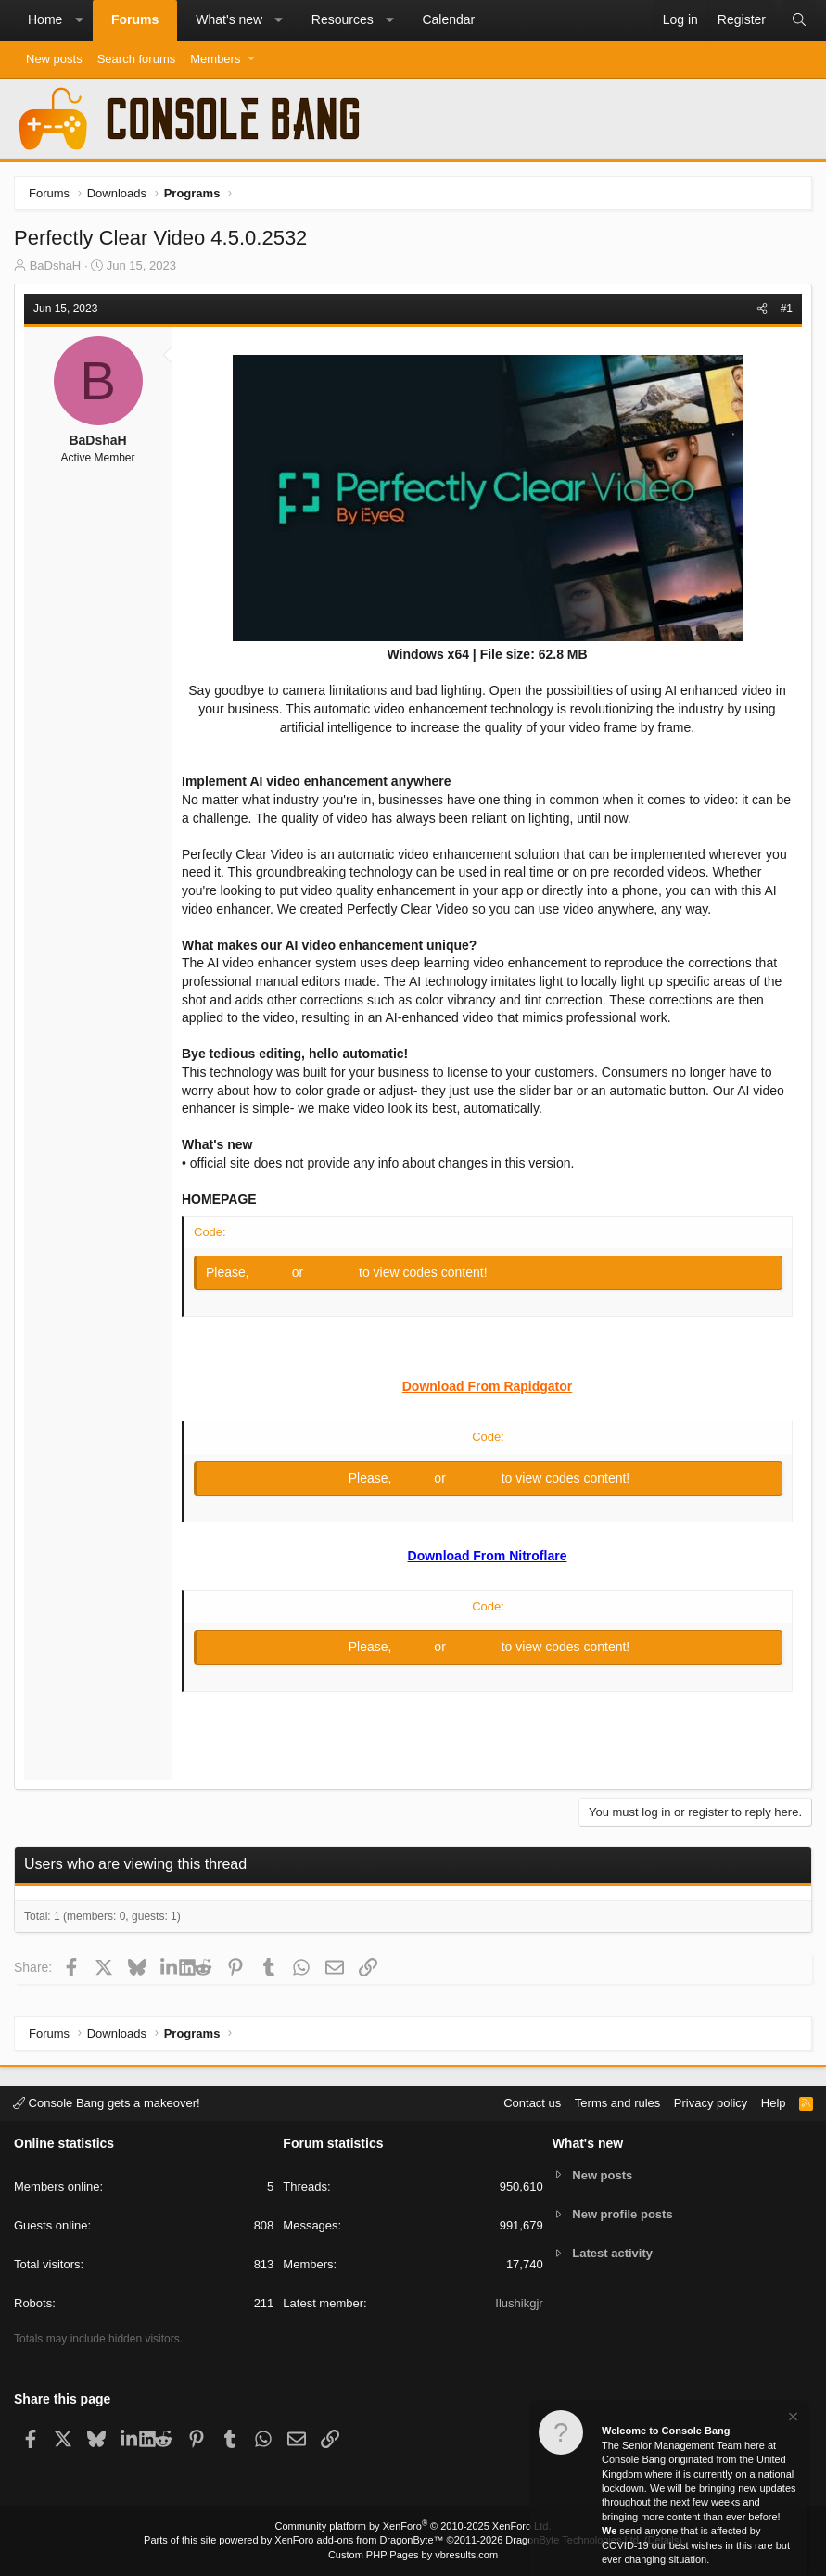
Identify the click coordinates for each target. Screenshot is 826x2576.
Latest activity (612, 2253)
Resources (342, 19)
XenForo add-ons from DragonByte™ (358, 2539)
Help (773, 2103)
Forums (135, 19)
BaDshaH (56, 265)
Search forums (136, 59)
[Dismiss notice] (791, 2419)
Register (333, 1272)
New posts (54, 59)
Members (215, 59)
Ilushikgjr (518, 2303)
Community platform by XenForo (413, 2526)
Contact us (532, 2103)
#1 (787, 308)
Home (45, 19)
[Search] (799, 20)
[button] (79, 20)
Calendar (448, 19)
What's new (229, 19)
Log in (272, 1272)
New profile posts (622, 2214)
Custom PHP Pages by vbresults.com (413, 2554)
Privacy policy (710, 2103)
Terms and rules (617, 2103)
